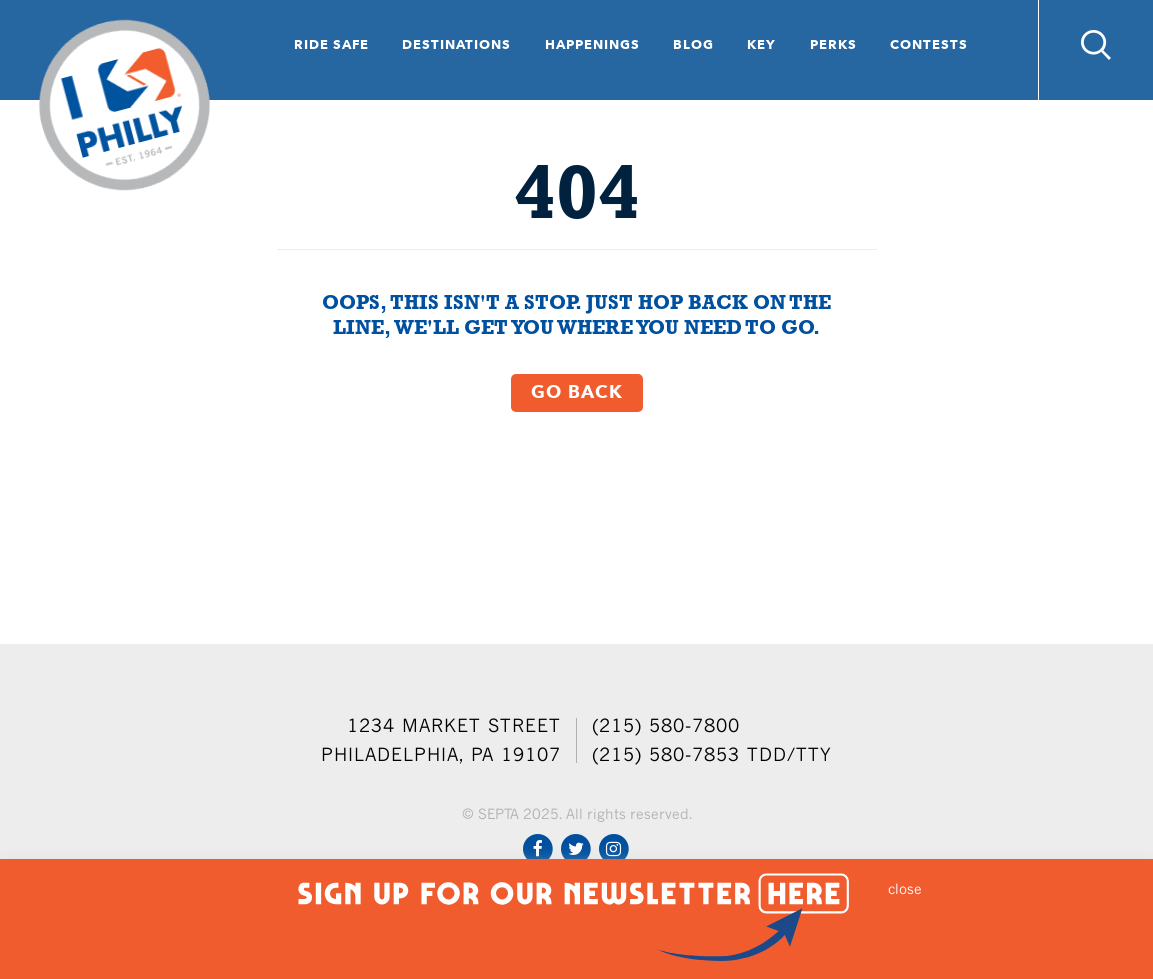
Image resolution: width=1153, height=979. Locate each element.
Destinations (456, 44)
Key (761, 44)
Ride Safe (331, 44)
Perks (833, 44)
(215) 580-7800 (666, 725)
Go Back (577, 391)
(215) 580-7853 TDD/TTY (712, 754)
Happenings (592, 44)
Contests (929, 44)
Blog (693, 44)
